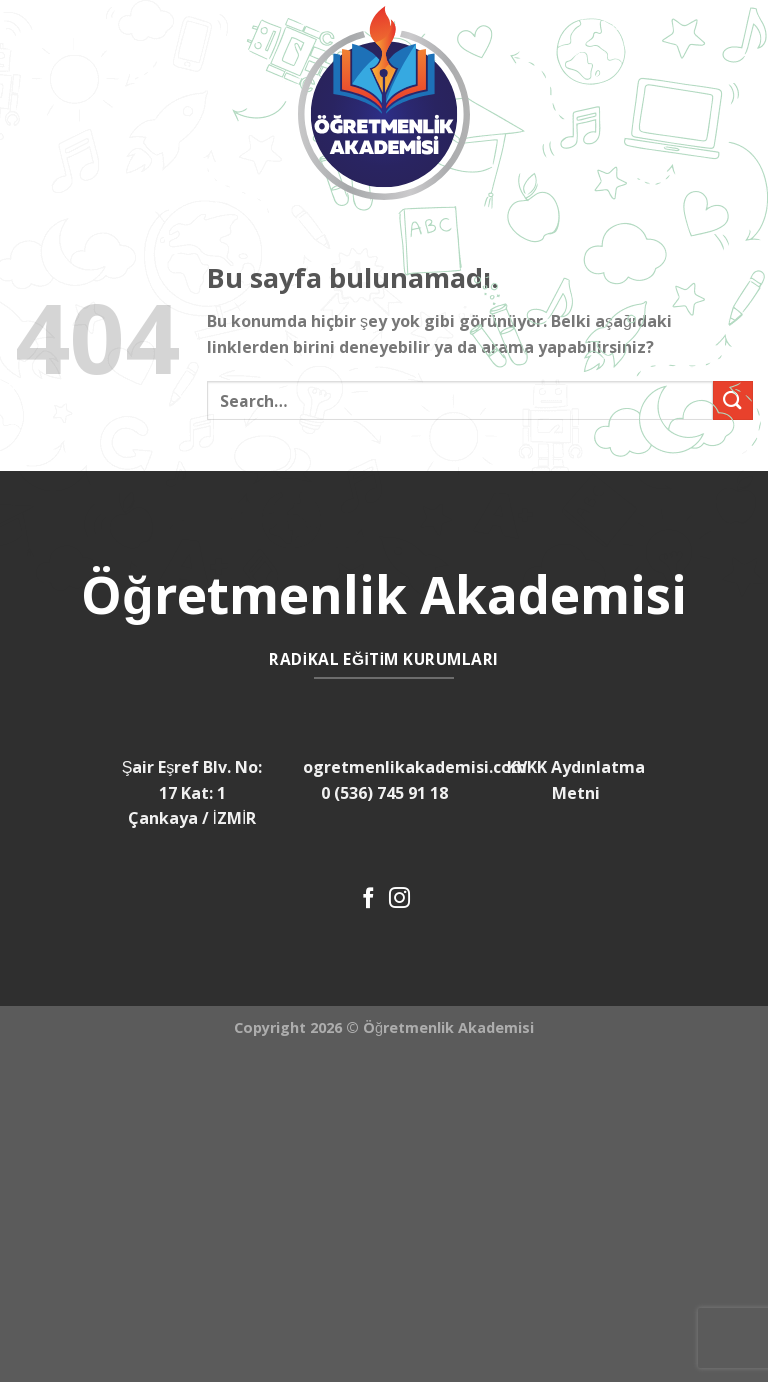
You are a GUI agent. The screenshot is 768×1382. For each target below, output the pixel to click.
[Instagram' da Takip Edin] (399, 899)
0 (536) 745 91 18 (384, 793)
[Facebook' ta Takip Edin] (368, 899)
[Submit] (733, 400)
